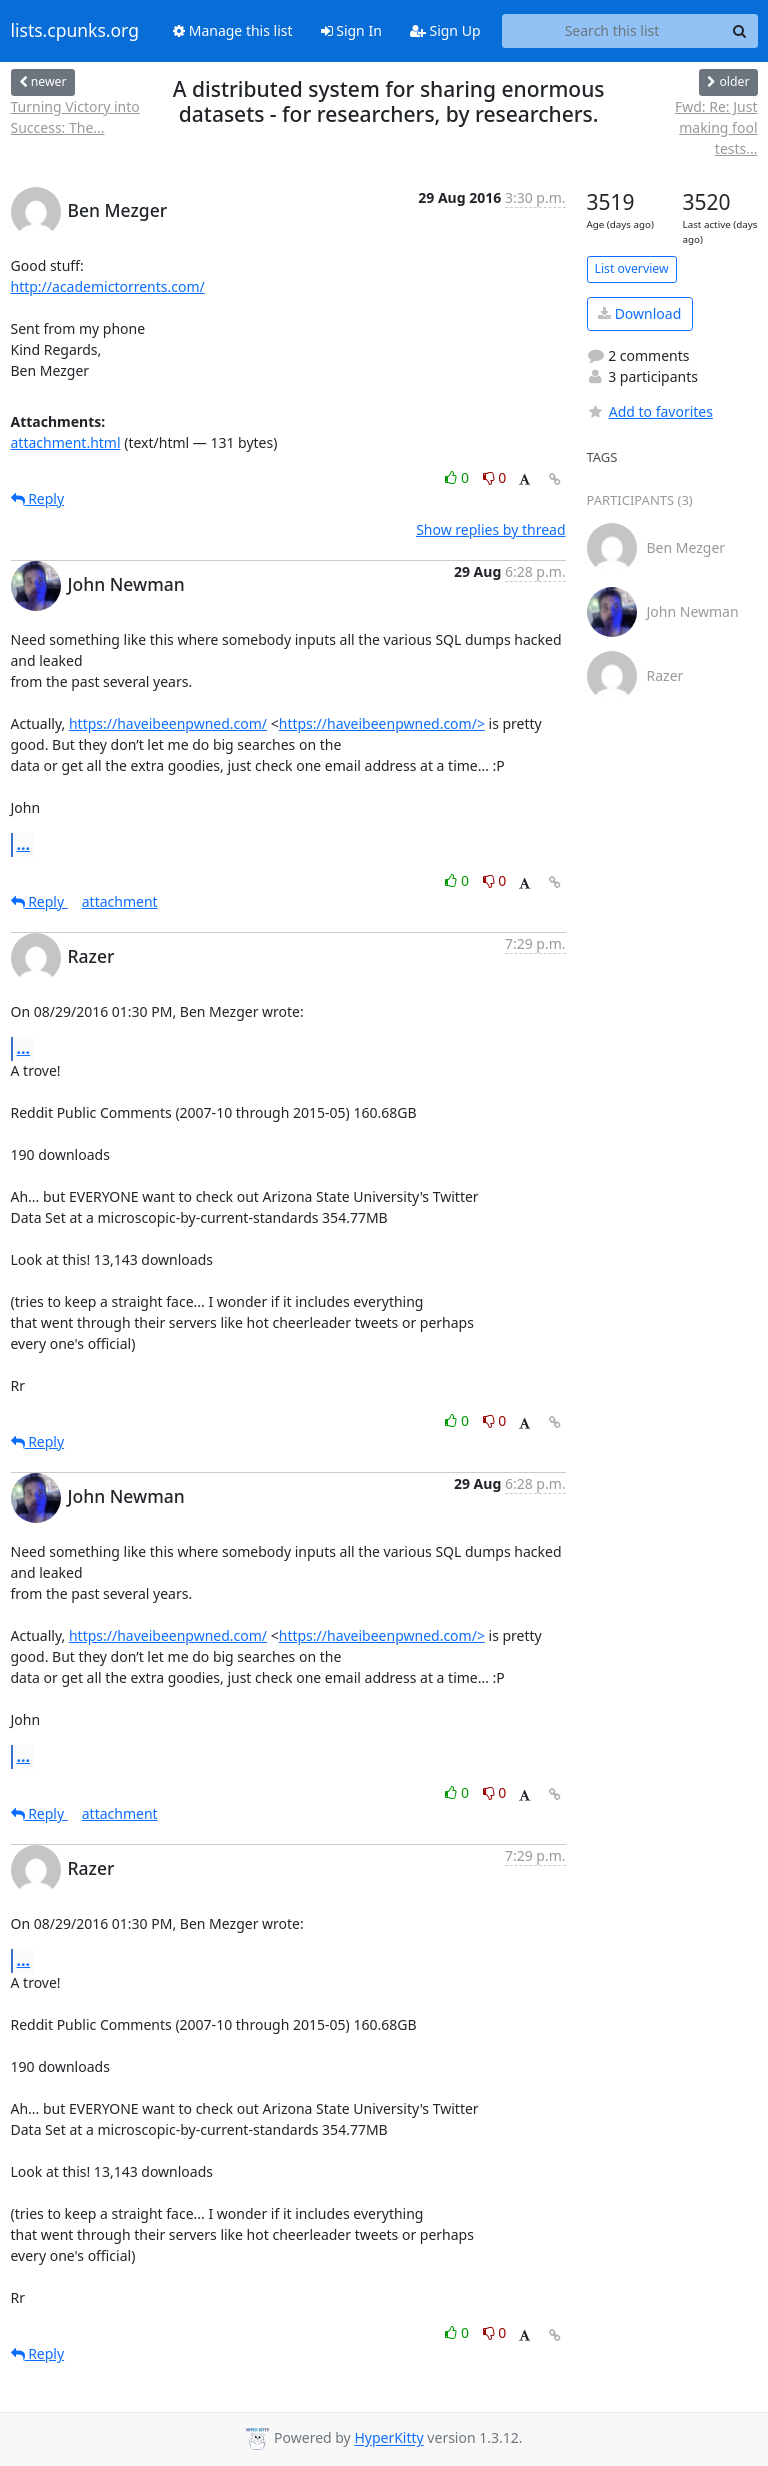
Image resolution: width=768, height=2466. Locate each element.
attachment (120, 901)
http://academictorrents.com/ (108, 286)
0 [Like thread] (458, 477)
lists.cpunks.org (75, 31)
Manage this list (233, 30)
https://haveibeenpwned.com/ (168, 723)
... (24, 844)
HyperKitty (388, 2438)
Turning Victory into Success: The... (75, 117)
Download (639, 313)
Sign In (351, 30)
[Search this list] (612, 31)
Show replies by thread (490, 529)
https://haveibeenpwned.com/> (382, 723)
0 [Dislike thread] (495, 477)
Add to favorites (650, 411)
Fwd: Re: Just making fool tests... (716, 127)
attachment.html (66, 442)
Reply (38, 498)
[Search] (740, 31)
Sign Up (445, 30)
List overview (632, 268)
